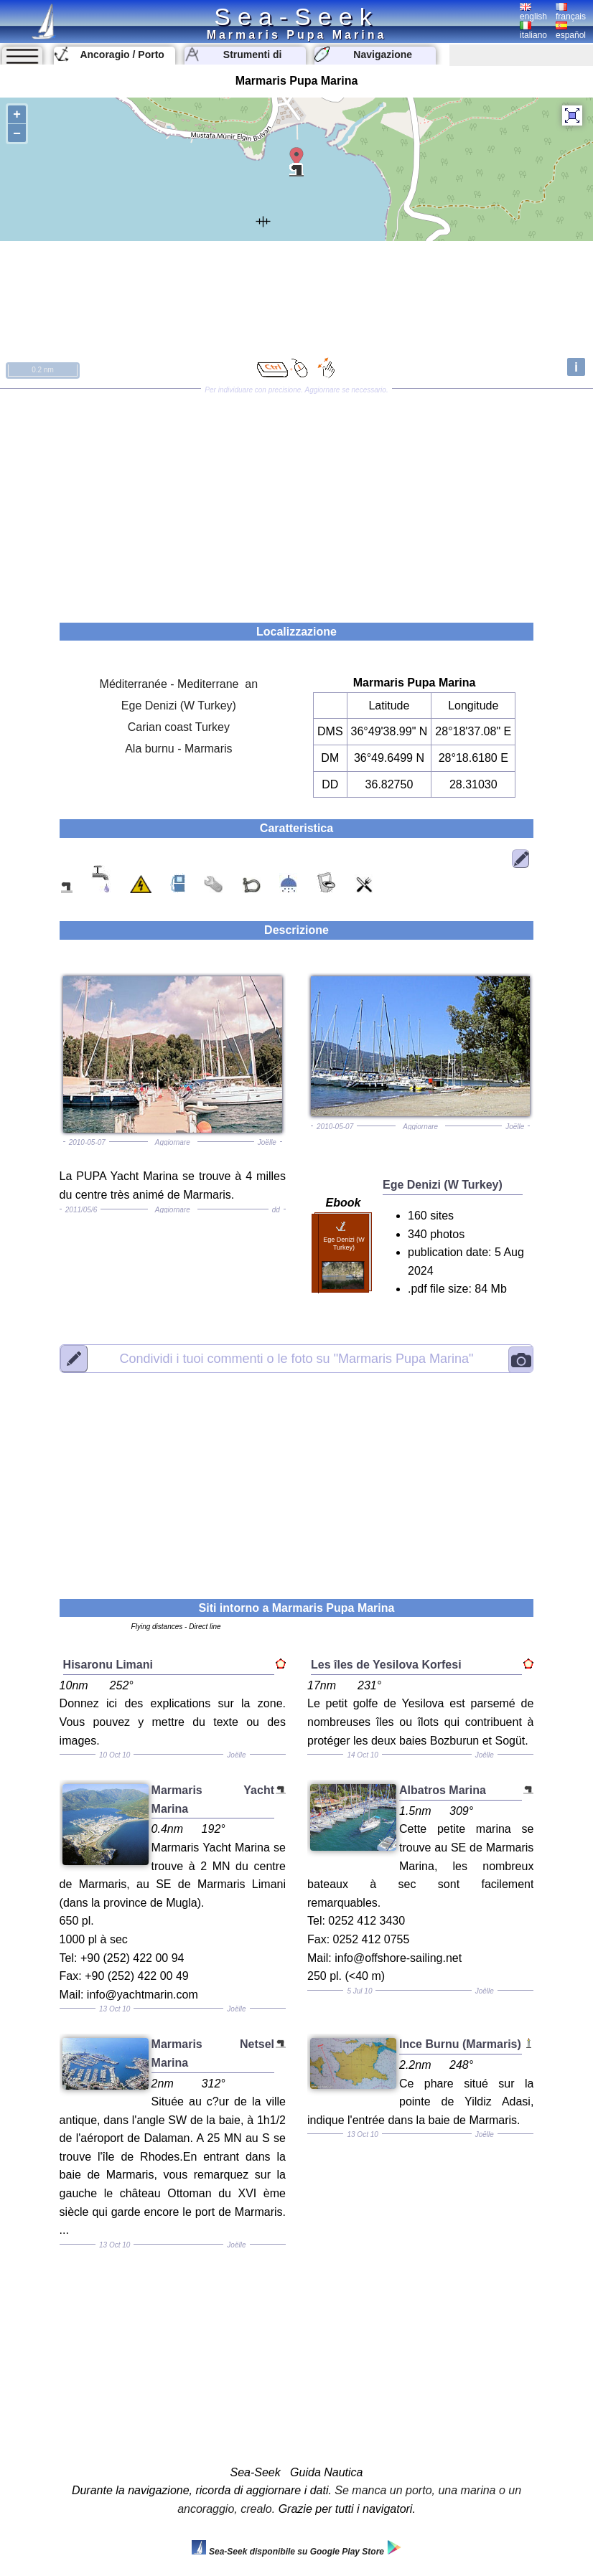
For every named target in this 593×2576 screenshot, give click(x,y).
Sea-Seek (296, 16)
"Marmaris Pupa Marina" (296, 1358)
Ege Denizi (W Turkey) (178, 705)
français (571, 12)
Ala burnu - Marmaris (178, 748)
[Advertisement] (296, 500)
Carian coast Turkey (179, 727)
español (571, 31)
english (533, 12)
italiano (533, 31)
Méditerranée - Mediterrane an (179, 684)
